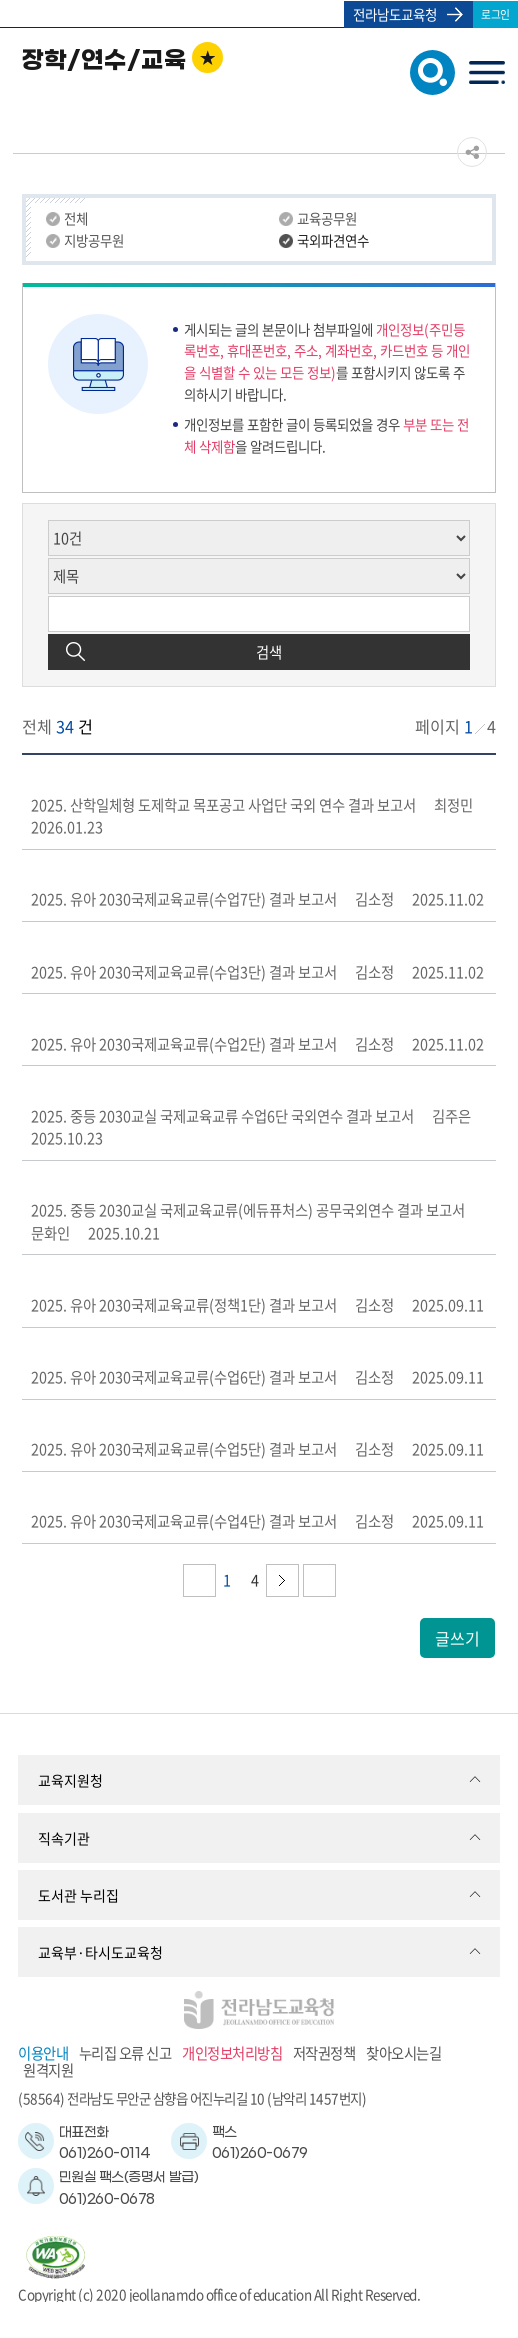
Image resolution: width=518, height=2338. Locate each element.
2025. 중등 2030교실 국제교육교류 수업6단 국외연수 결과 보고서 (222, 1116)
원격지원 (48, 2070)
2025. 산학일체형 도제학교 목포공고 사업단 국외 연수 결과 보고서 (223, 805)
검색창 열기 (428, 71)
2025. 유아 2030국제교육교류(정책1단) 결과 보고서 (184, 1305)
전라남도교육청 (395, 14)
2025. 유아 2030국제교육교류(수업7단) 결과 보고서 (184, 899)
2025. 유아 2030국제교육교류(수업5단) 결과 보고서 (184, 1449)
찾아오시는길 (403, 2053)
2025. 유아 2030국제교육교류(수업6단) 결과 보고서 (184, 1377)
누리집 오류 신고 (125, 2053)
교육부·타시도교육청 (100, 1952)
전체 (76, 218)
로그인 (495, 14)
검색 (269, 652)
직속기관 (64, 1838)
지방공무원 (94, 240)
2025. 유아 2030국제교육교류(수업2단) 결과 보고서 (184, 1044)
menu (486, 76)
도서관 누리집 (78, 1895)
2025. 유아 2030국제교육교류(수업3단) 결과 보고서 (184, 972)
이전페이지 (199, 1580)
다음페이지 (282, 1580)
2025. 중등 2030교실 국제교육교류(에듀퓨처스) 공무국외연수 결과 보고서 (248, 1210)
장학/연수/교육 (104, 61)
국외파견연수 (333, 240)
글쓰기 (457, 1638)
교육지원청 (70, 1780)
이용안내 (43, 2053)
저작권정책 (324, 2053)
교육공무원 (327, 218)
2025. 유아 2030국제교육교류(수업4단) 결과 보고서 (184, 1521)
